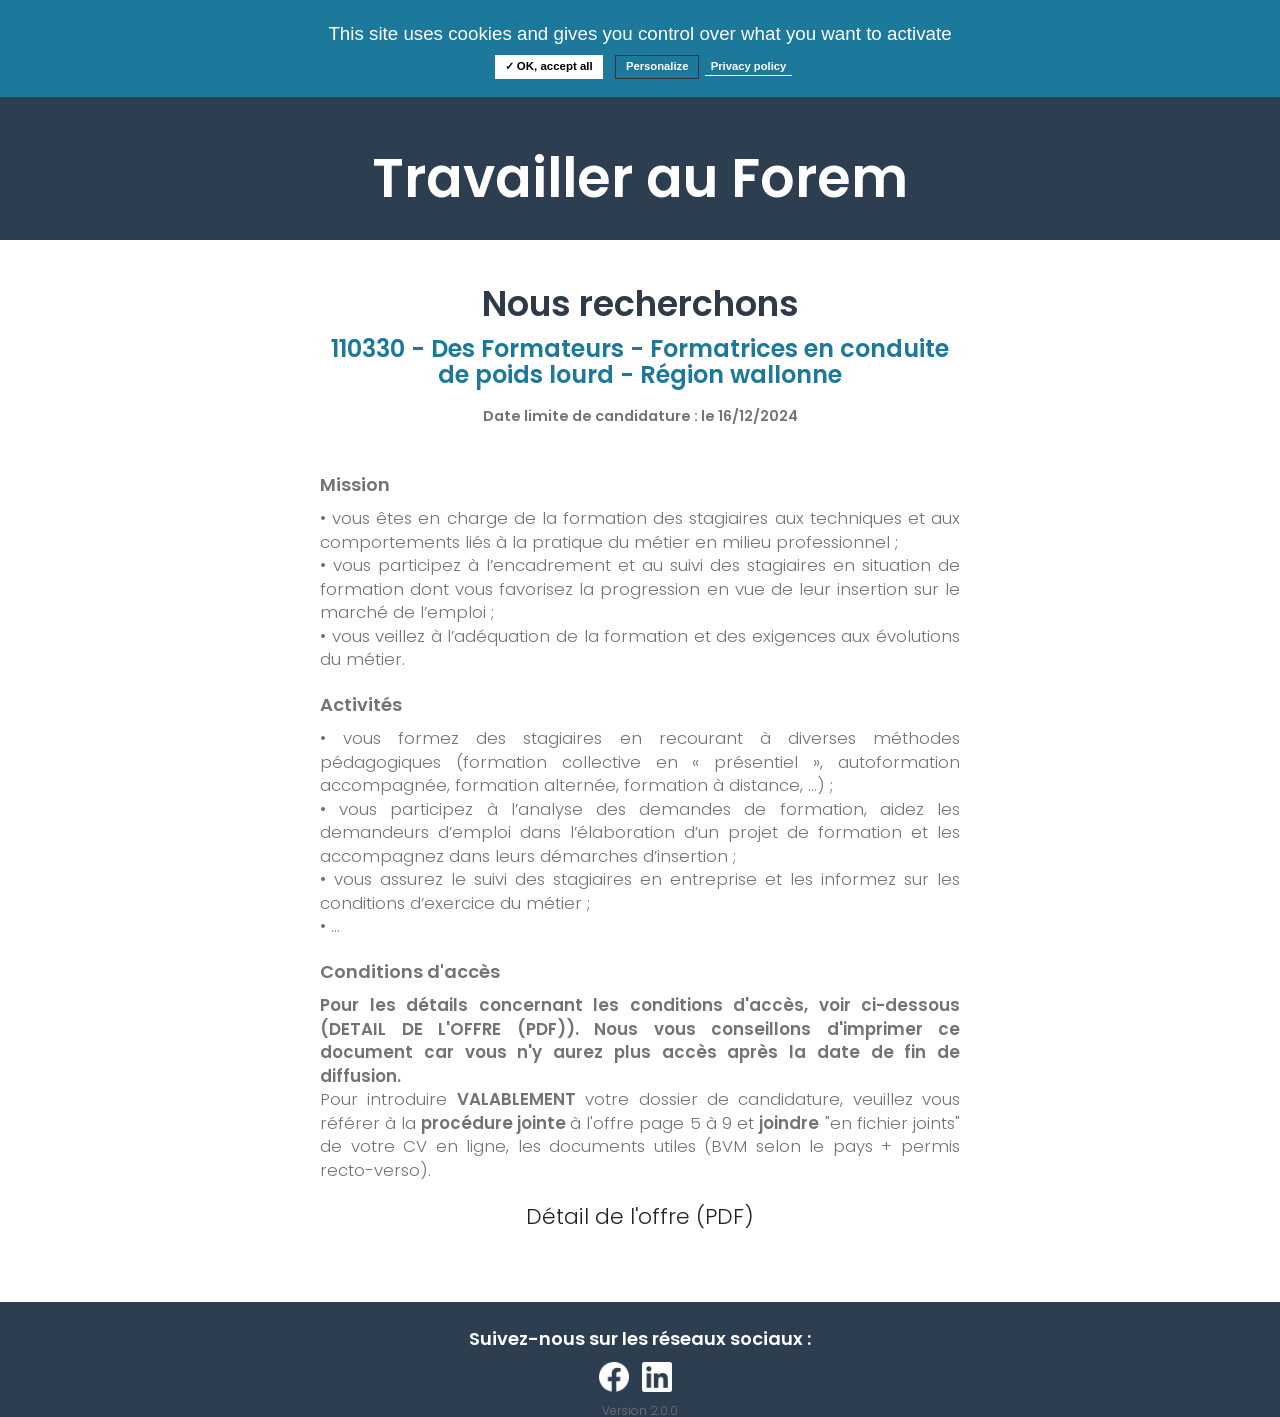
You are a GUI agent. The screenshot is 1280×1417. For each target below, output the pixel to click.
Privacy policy (749, 66)
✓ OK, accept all (549, 66)
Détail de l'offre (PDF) (640, 1216)
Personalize (657, 66)
